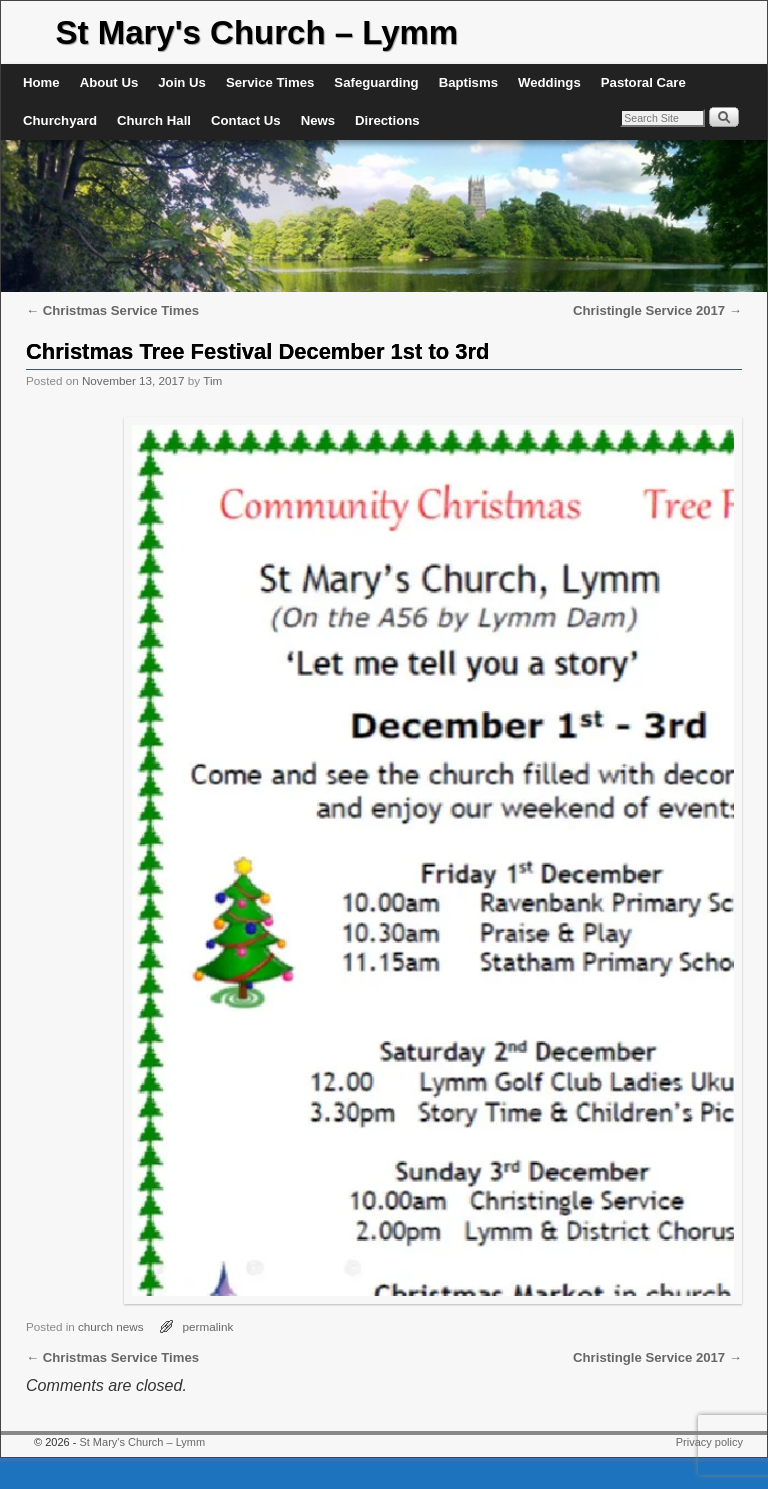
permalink (208, 1326)
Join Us (182, 82)
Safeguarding (376, 82)
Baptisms (468, 82)
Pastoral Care (643, 82)
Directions (387, 120)
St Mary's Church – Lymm (256, 32)
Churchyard (60, 120)
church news (111, 1326)
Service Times (270, 82)
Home (41, 82)
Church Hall (154, 120)
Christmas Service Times (112, 310)
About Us (109, 82)
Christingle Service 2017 (657, 310)
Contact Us (246, 120)
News (318, 120)
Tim (212, 380)
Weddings (549, 82)
